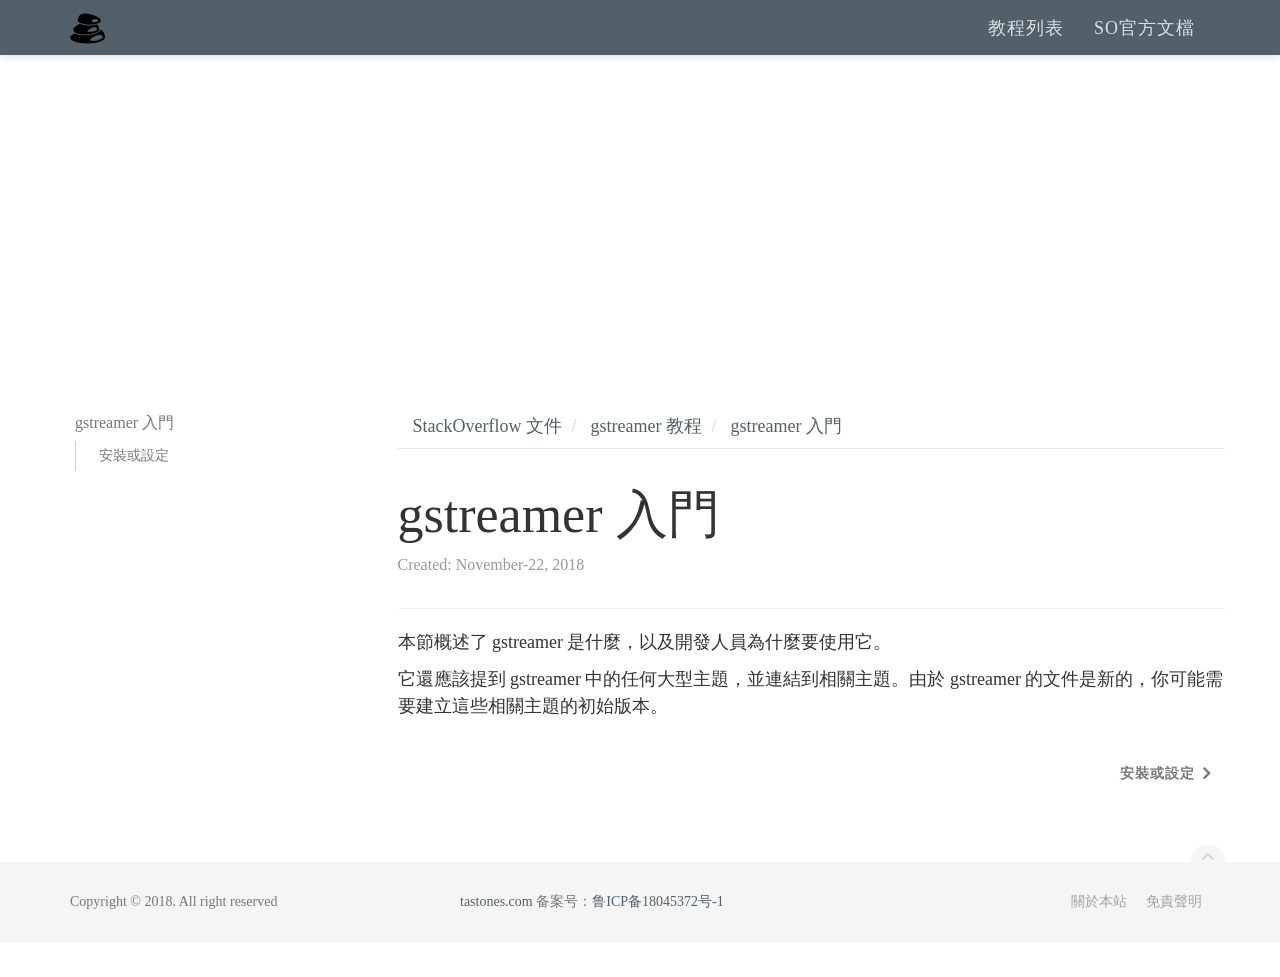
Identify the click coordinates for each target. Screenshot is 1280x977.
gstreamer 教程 (645, 461)
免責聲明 (1174, 936)
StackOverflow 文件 (487, 461)
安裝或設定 (134, 490)
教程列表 (1026, 45)
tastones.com (496, 936)
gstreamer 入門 (785, 461)
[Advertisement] (640, 240)
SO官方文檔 (1144, 45)
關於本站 (1099, 936)
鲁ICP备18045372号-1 (657, 936)
